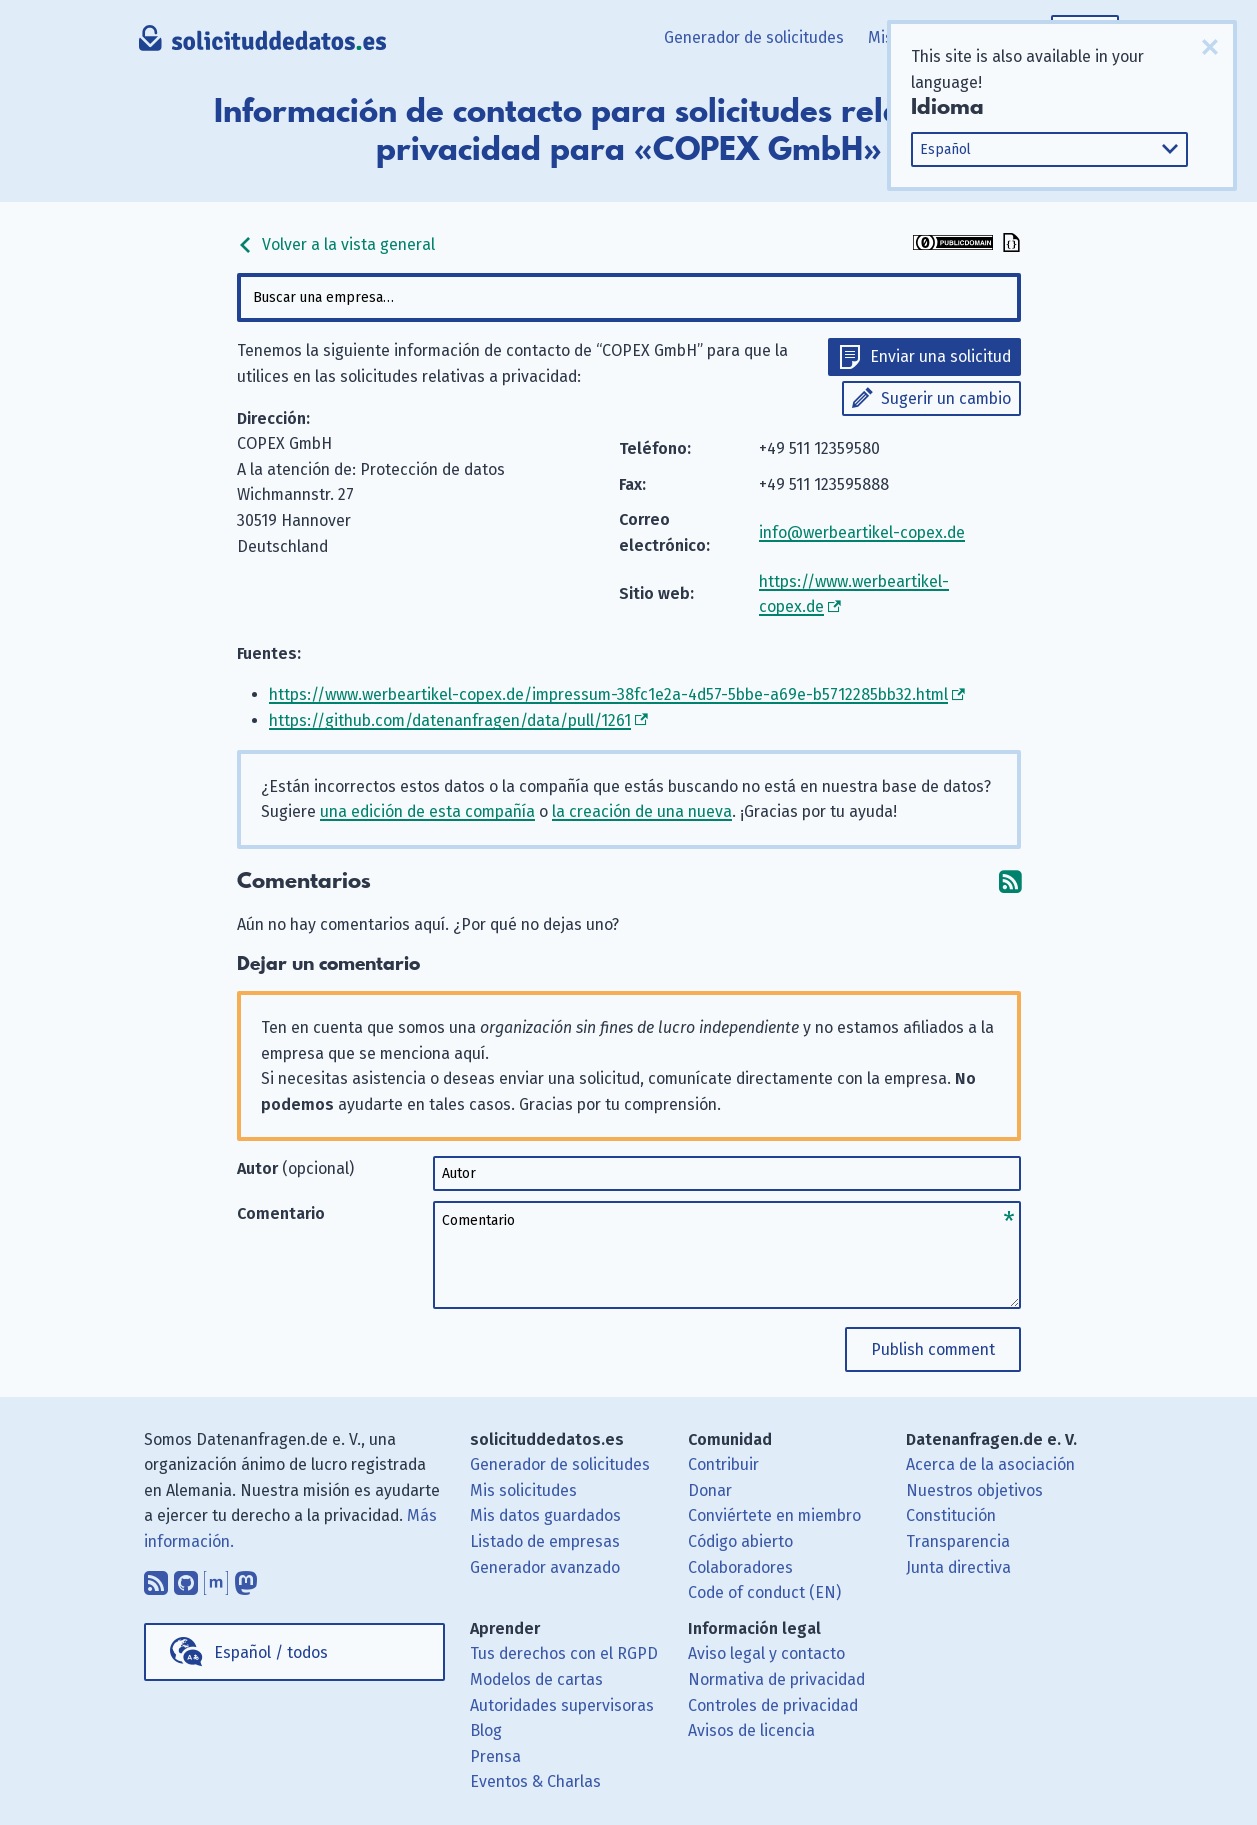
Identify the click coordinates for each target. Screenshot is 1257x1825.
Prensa (495, 1756)
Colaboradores (740, 1567)
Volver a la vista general (336, 244)
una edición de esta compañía (427, 811)
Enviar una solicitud (940, 356)
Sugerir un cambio (946, 398)
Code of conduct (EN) (764, 1592)
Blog (486, 1730)
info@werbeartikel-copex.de (862, 532)
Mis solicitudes (523, 1490)
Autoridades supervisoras (562, 1705)
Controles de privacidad (773, 1705)
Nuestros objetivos (974, 1490)
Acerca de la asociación (990, 1464)
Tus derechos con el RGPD (564, 1653)
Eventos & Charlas (535, 1781)
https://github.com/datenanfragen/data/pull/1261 (450, 720)
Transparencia (958, 1541)
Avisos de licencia (751, 1730)
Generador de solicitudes (754, 37)
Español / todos (271, 1652)
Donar (710, 1490)
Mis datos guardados (545, 1515)
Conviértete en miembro (774, 1515)
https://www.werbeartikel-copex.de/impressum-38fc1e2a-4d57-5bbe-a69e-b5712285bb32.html (608, 694)
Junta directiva (958, 1567)
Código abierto (740, 1541)
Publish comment (933, 1349)
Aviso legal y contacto (766, 1653)
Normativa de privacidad (776, 1679)
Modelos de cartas (536, 1679)
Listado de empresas (545, 1541)
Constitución (951, 1515)
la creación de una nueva (642, 811)
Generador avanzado (545, 1567)
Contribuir (723, 1464)
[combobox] (629, 297)
